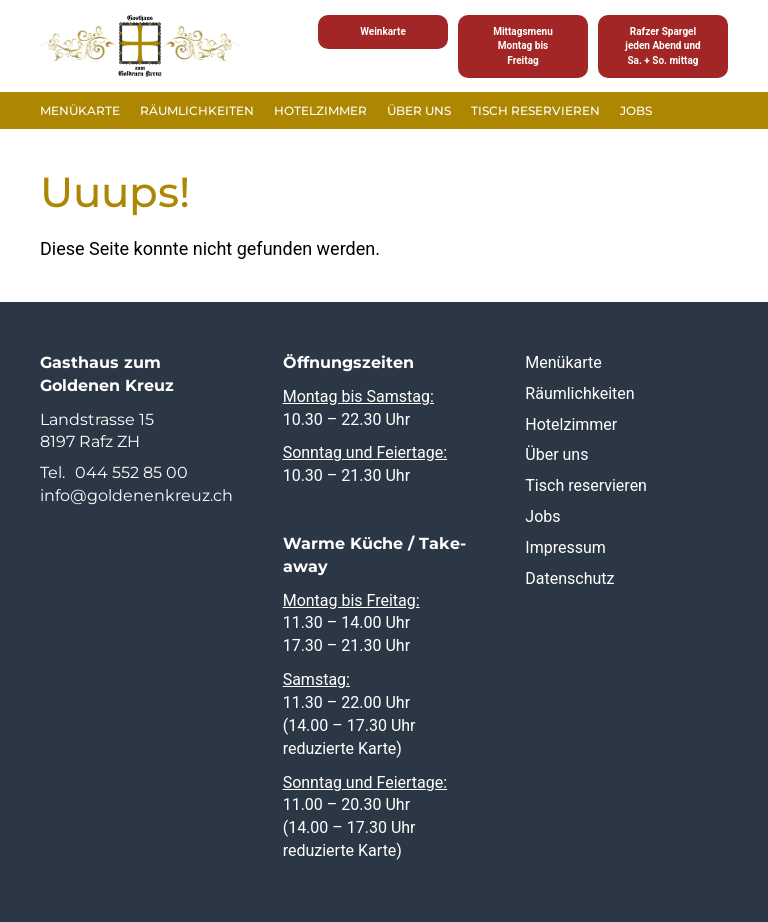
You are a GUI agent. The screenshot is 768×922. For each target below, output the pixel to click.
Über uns (419, 110)
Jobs (636, 110)
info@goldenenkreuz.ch (136, 495)
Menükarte (80, 110)
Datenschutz (569, 578)
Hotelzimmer (320, 110)
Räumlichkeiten (197, 110)
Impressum (565, 547)
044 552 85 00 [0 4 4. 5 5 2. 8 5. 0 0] (131, 472)
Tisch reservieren (535, 110)
